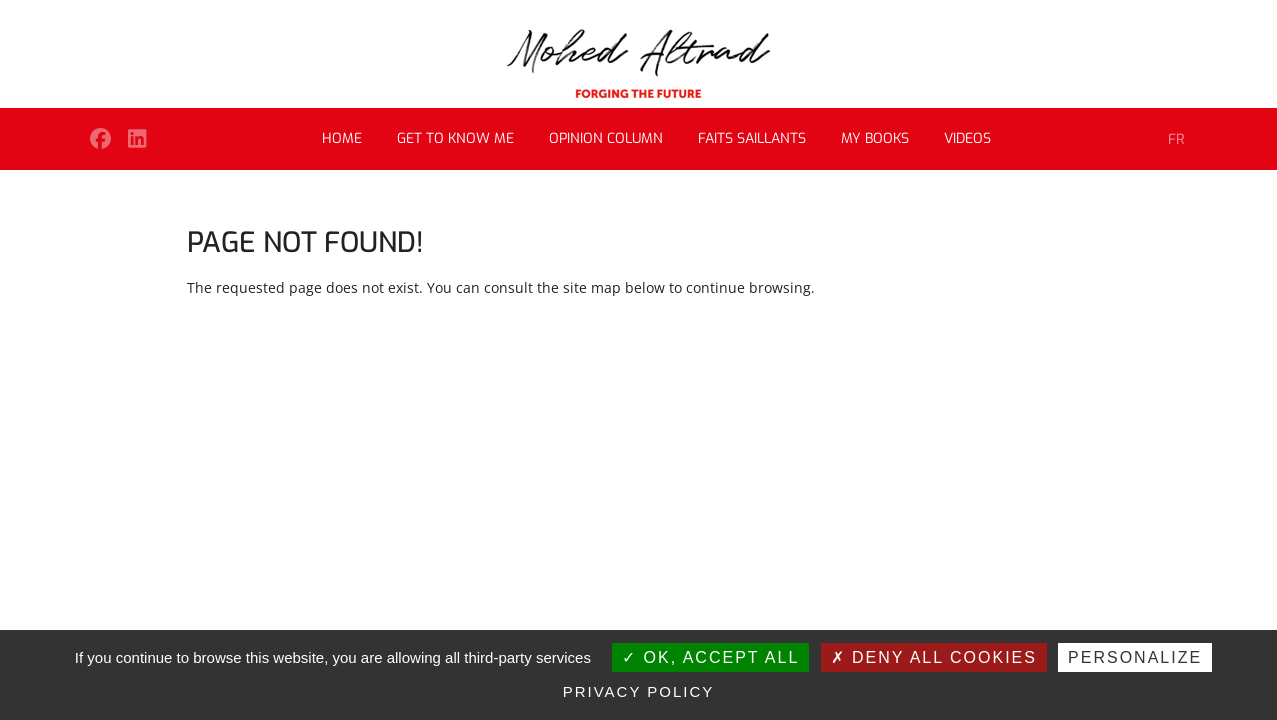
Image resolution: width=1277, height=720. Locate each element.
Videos (967, 138)
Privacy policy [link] (639, 691)
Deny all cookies (934, 657)
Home (342, 138)
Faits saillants (752, 138)
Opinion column (606, 138)
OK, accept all (710, 657)
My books (875, 138)
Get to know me (455, 138)
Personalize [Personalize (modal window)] (1135, 657)
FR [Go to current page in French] (1176, 139)
